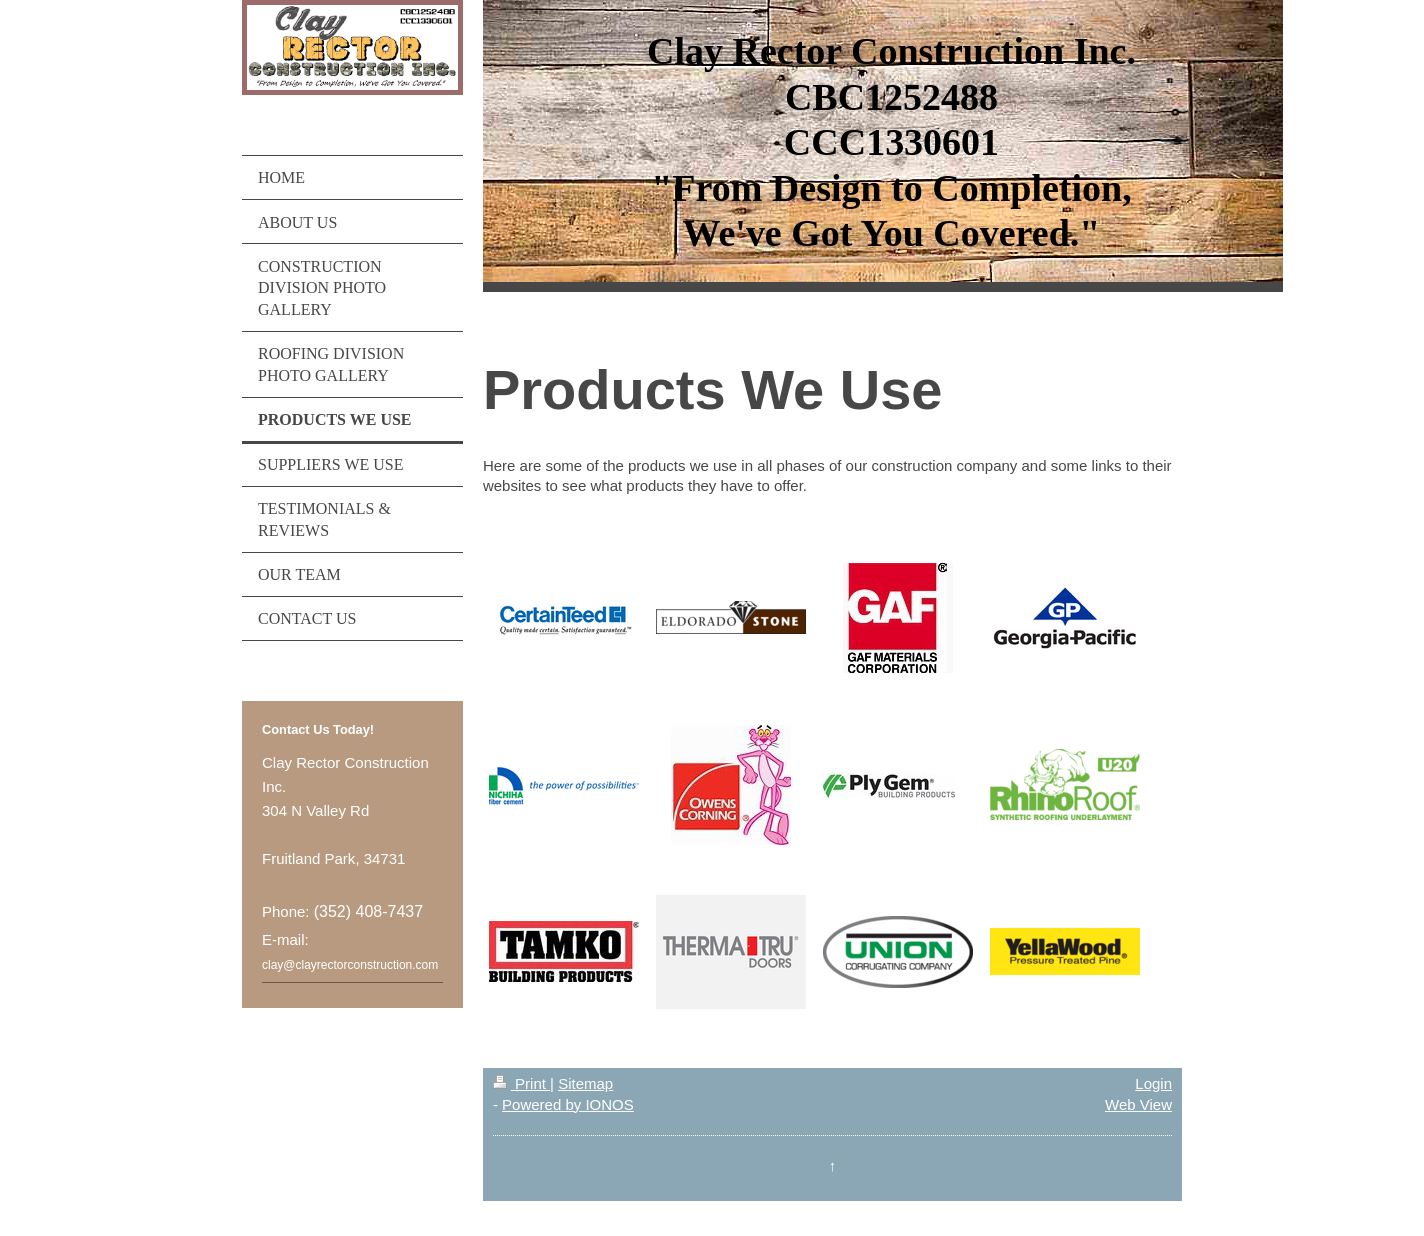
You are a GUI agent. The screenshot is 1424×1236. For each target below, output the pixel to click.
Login (1153, 1083)
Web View (1138, 1104)
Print (521, 1083)
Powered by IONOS (568, 1104)
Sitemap (585, 1083)
